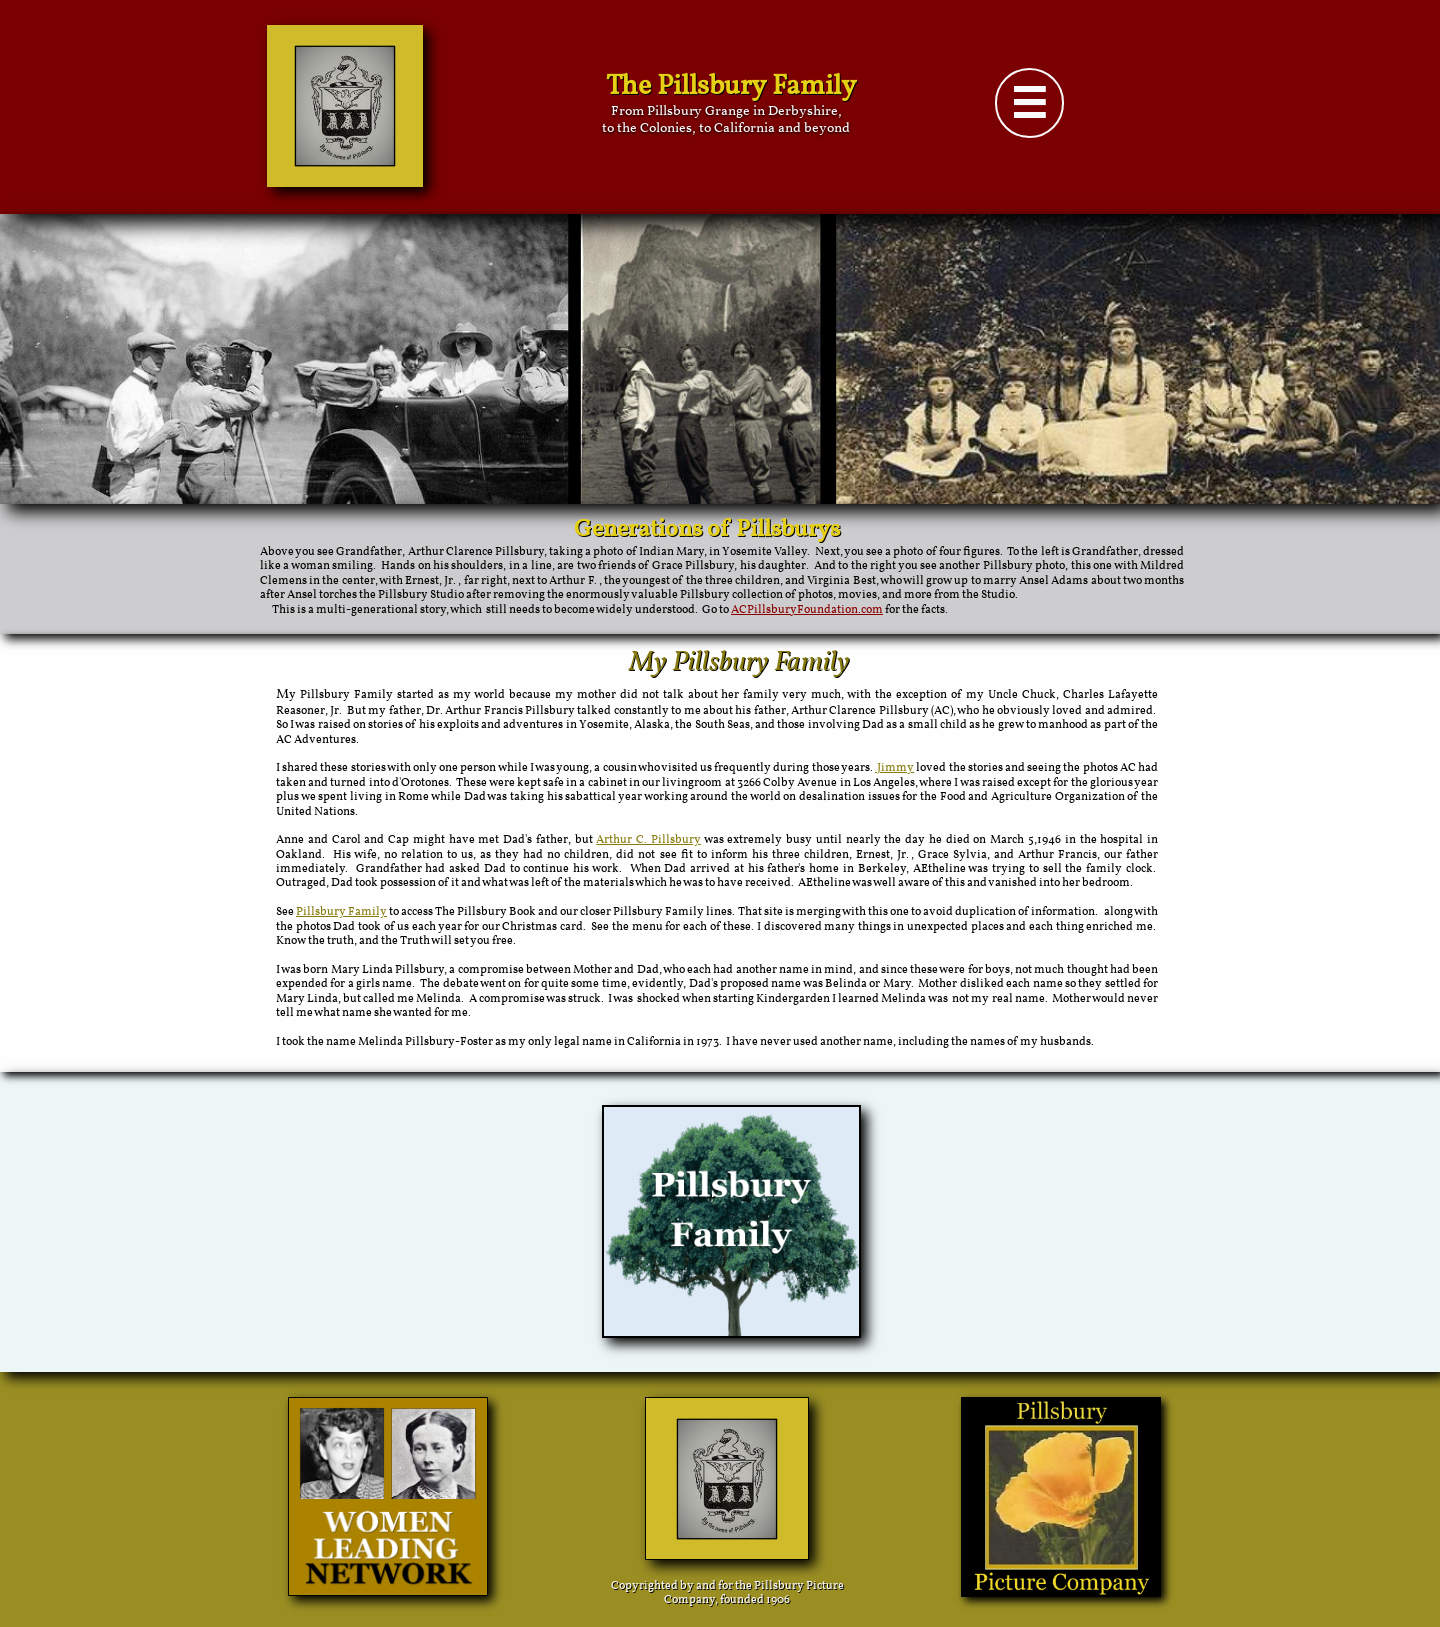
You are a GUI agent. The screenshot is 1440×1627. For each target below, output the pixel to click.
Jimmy (894, 768)
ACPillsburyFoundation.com (807, 610)
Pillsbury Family (341, 912)
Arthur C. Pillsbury (648, 840)
